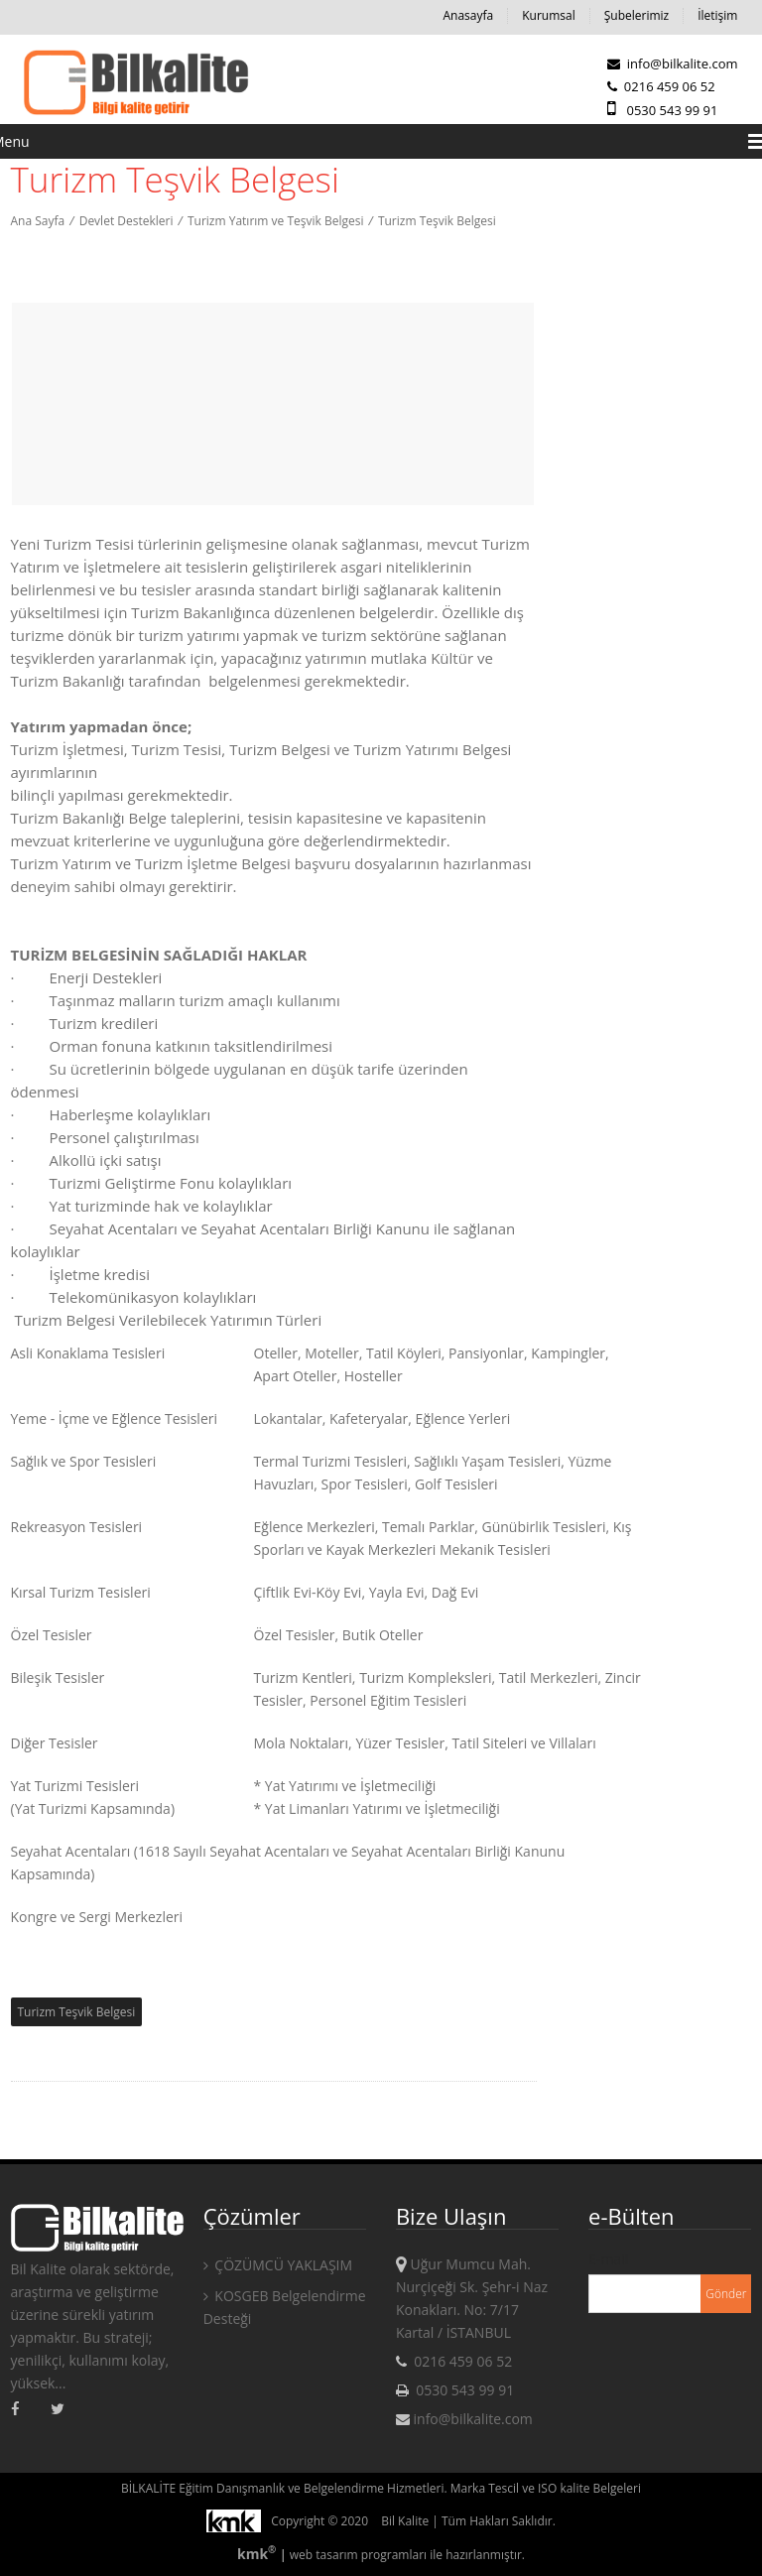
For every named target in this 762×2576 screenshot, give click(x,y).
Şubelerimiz (636, 15)
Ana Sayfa (38, 220)
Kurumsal (548, 15)
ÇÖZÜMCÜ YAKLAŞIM (277, 2264)
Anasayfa (468, 15)
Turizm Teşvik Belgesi (437, 220)
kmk (258, 2553)
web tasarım (324, 2554)
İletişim (717, 15)
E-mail (608, 2259)
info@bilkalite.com (672, 63)
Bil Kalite (405, 2520)
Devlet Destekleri (126, 220)
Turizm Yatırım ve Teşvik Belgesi (275, 220)
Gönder (725, 2293)
